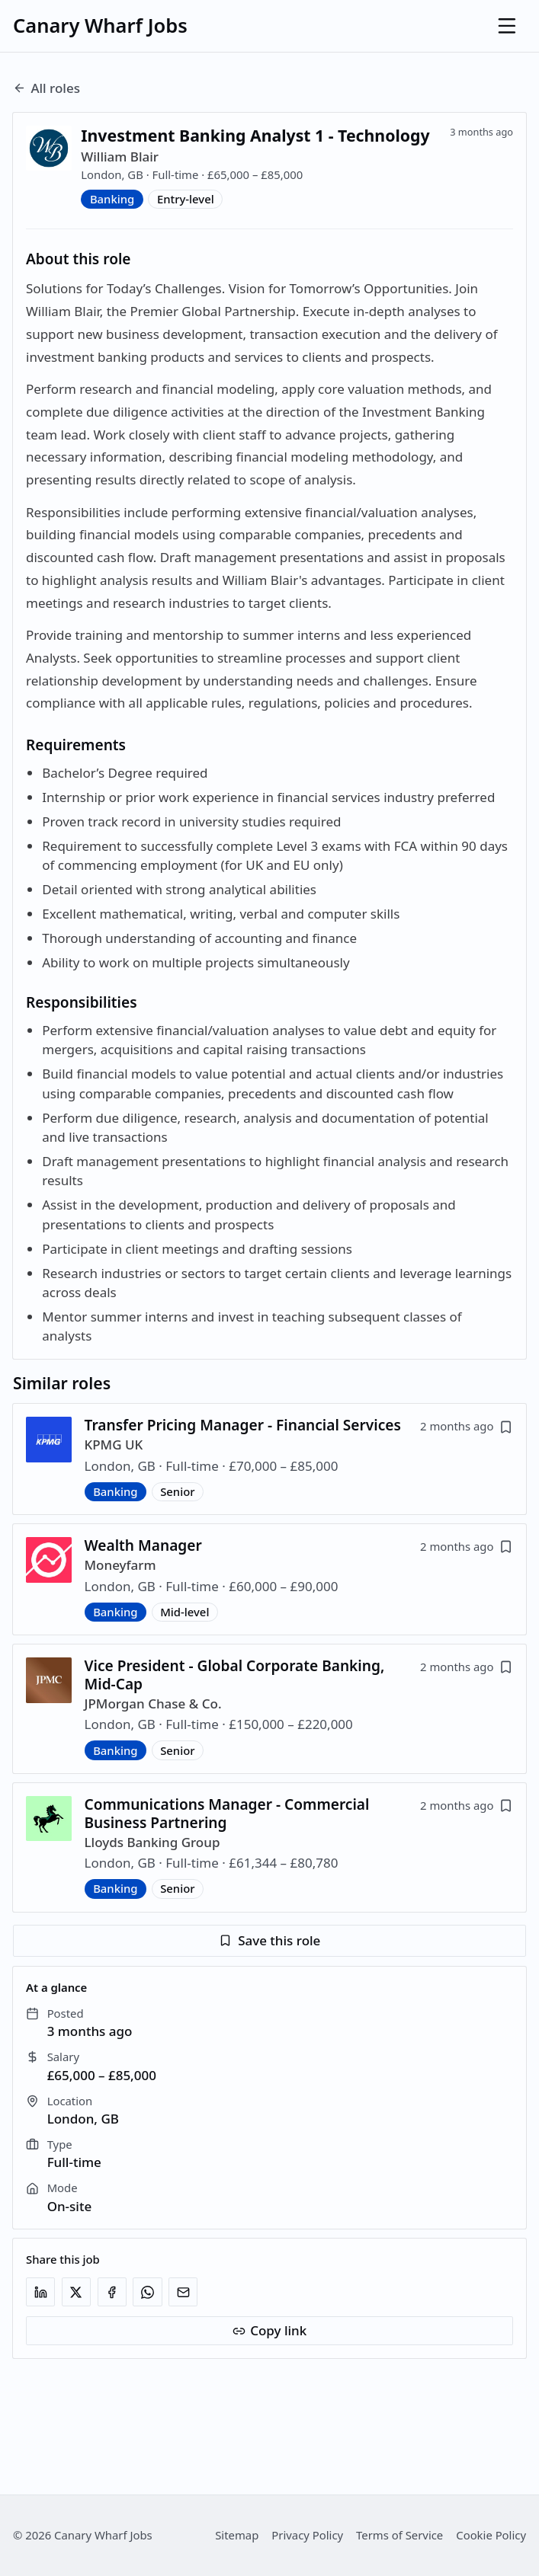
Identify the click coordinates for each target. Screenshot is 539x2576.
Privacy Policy (307, 2534)
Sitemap (236, 2534)
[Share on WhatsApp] (147, 2291)
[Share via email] (182, 2291)
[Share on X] (76, 2291)
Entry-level (185, 198)
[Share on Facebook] (112, 2291)
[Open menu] (506, 26)
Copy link (270, 2330)
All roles (46, 88)
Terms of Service (399, 2534)
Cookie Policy (491, 2534)
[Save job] (505, 1426)
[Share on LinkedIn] (40, 2291)
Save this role (270, 1940)
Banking (112, 198)
